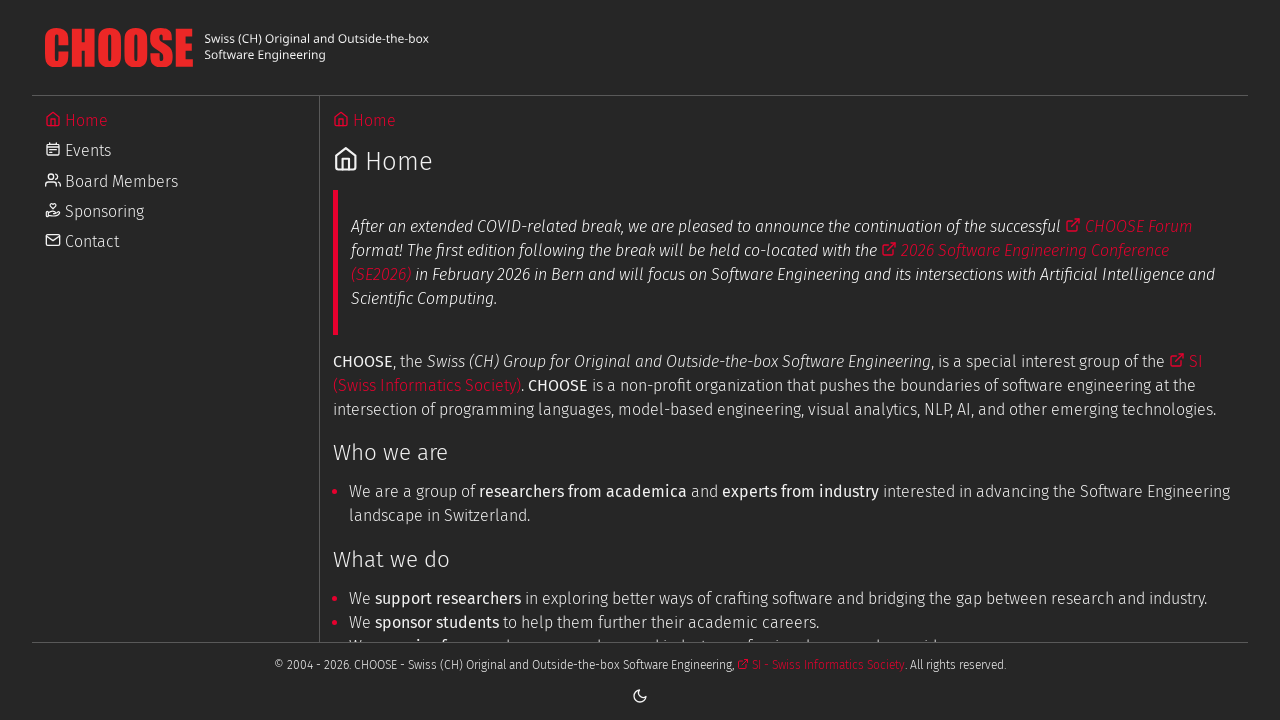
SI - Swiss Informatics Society (821, 665)
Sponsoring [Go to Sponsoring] (94, 211)
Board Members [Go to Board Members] (111, 181)
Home (364, 120)
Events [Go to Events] (78, 150)
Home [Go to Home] (76, 120)
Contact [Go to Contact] (82, 241)
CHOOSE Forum (1129, 226)
